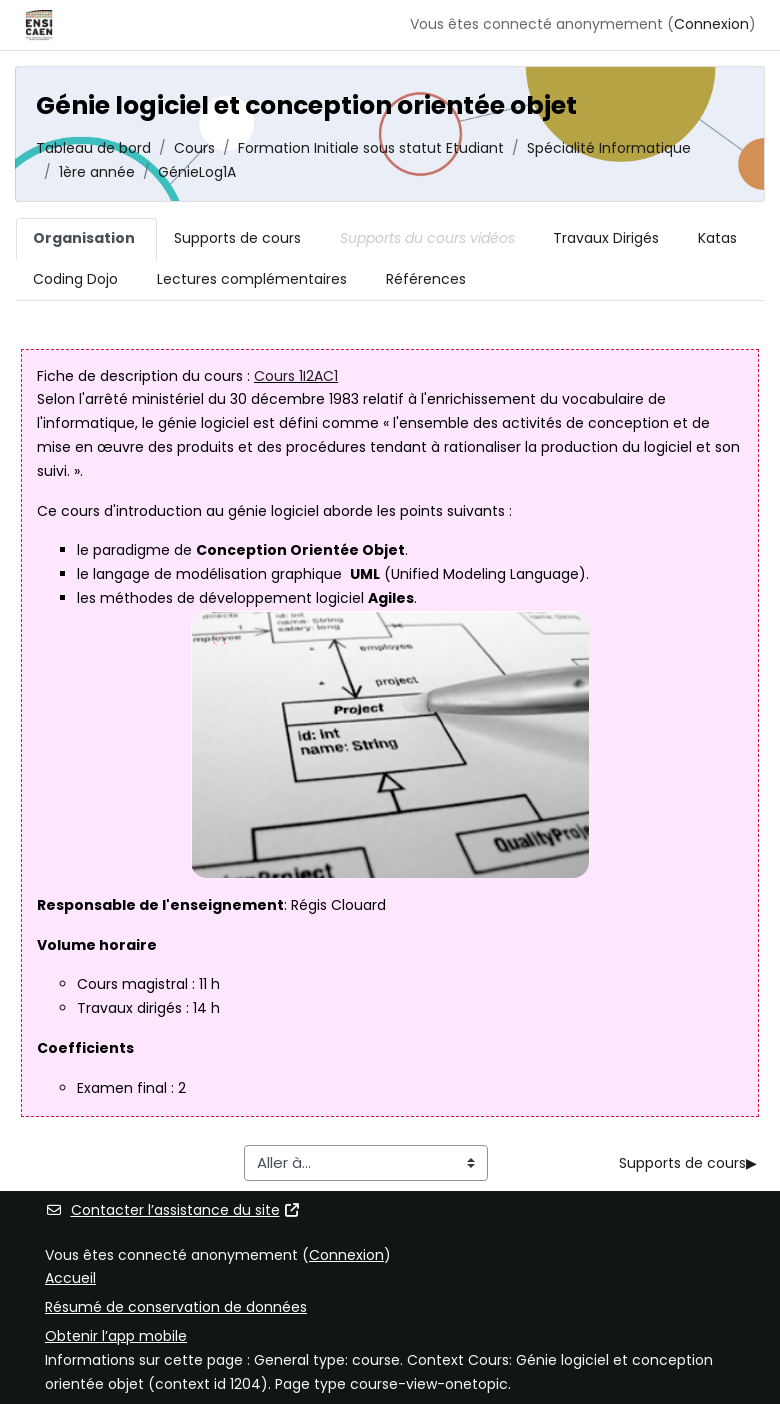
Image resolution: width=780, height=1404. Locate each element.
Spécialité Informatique (609, 148)
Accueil (70, 1278)
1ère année (97, 172)
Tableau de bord (93, 148)
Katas (717, 238)
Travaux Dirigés (606, 238)
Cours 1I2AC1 (296, 376)
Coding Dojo (75, 279)
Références (426, 279)
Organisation (84, 238)
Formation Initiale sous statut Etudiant (371, 148)
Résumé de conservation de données (176, 1307)
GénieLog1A (197, 172)
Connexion (711, 24)
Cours (194, 148)
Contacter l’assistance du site (173, 1210)
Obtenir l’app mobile (116, 1336)
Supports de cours (237, 238)
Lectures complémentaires (252, 279)
